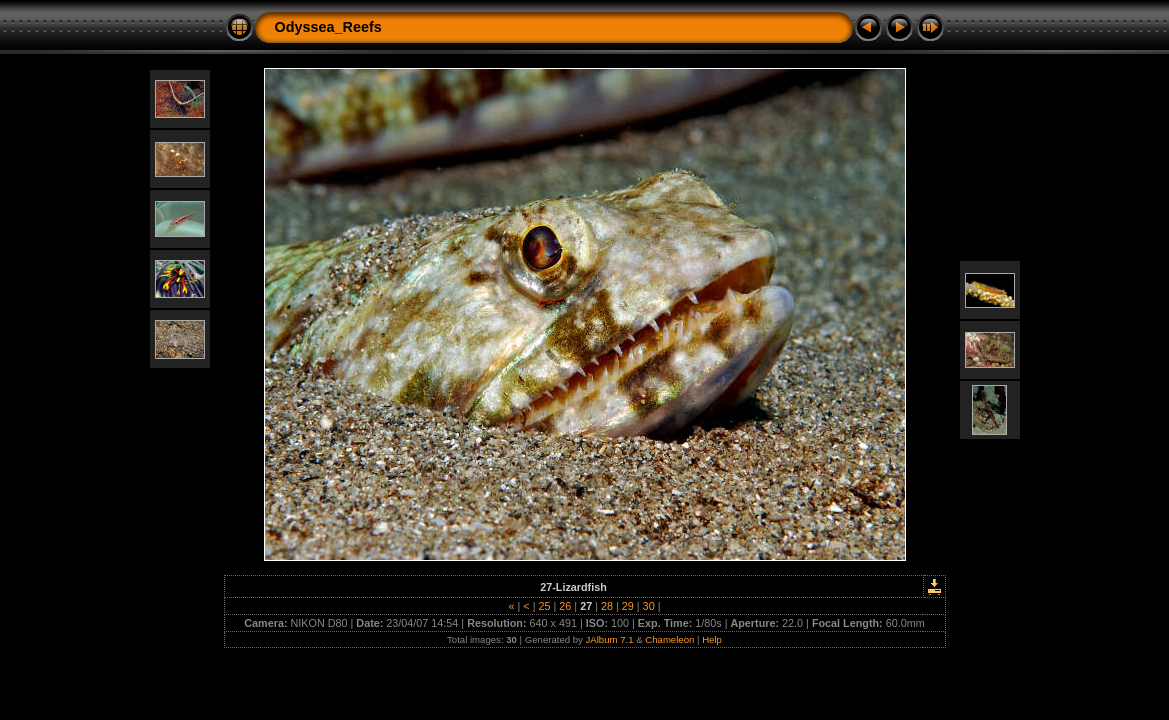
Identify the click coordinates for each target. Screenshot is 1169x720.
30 (649, 606)
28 (607, 606)
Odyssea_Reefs (328, 27)
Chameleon (669, 639)
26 (565, 606)
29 (628, 606)
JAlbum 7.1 (610, 639)
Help (712, 639)
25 (544, 606)
